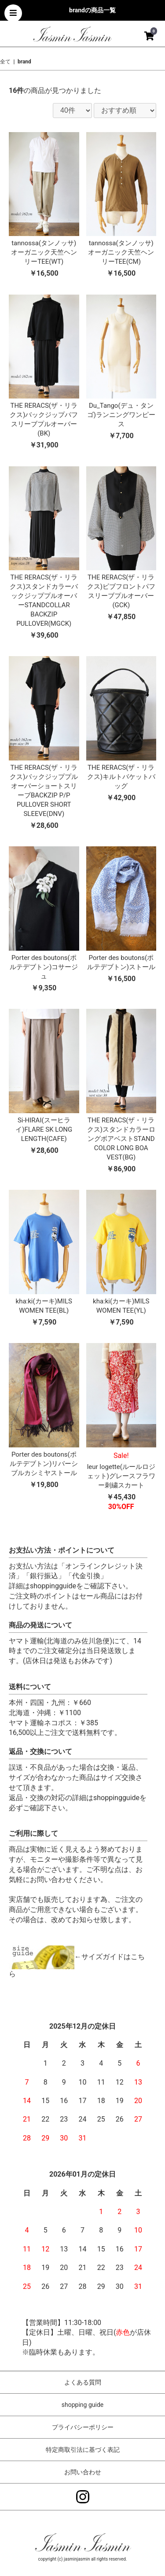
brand (24, 62)
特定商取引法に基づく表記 (83, 2449)
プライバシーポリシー (83, 2427)
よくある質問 (82, 2382)
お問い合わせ (82, 2472)
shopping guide (82, 2404)
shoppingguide (53, 1586)
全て (5, 62)
